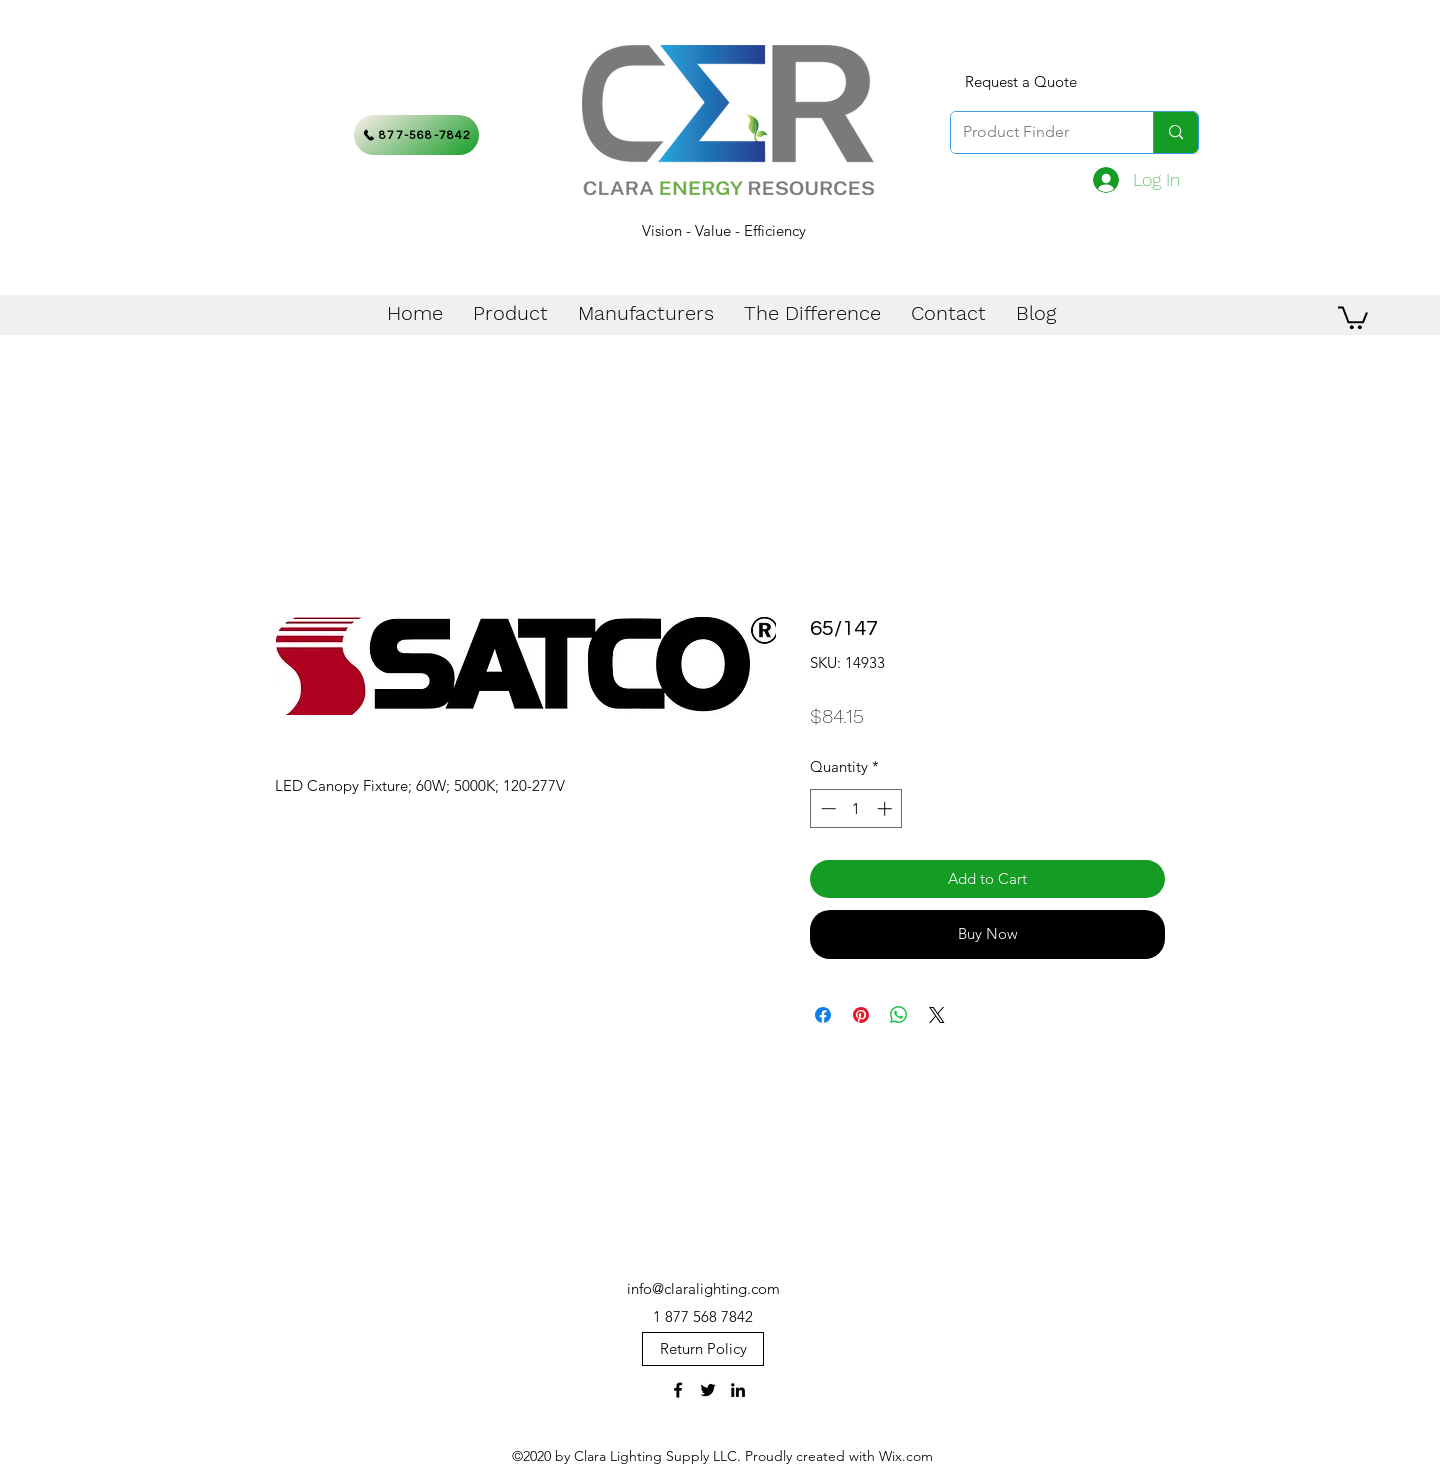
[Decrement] (826, 808)
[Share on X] (937, 1015)
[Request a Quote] (1021, 82)
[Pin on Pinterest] (861, 1015)
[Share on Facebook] (823, 1015)
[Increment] (886, 808)
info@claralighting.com (703, 1288)
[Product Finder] (1037, 132)
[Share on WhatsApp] (899, 1015)
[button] (1353, 316)
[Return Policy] (703, 1349)
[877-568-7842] (416, 135)
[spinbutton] (856, 808)
